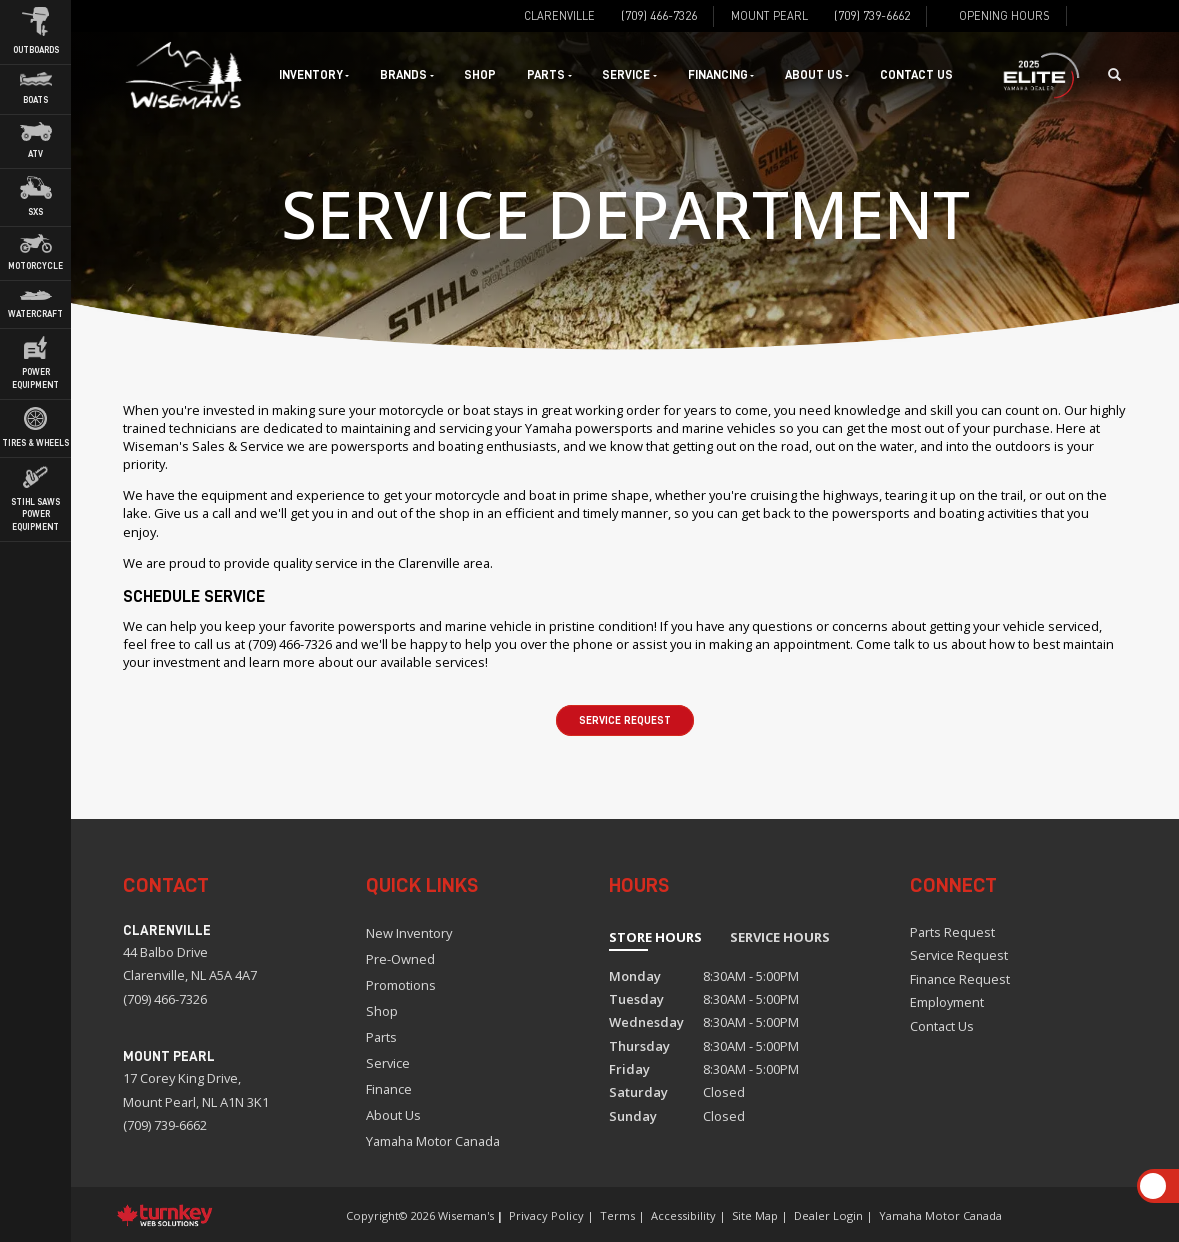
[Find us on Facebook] (1089, 16)
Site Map (755, 1215)
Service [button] (629, 75)
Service (388, 1063)
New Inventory (409, 933)
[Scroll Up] (1153, 1186)
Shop (480, 75)
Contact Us (916, 75)
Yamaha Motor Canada (433, 1141)
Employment (947, 1002)
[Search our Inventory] (1121, 75)
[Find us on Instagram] (1112, 16)
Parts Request (952, 932)
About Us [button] (817, 75)
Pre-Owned (400, 959)
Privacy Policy (546, 1215)
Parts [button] (549, 75)
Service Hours (780, 937)
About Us (393, 1115)
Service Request (625, 720)
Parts (381, 1037)
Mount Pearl (769, 15)
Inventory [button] (314, 75)
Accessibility (683, 1215)
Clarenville (559, 15)
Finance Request (960, 979)
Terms (617, 1215)
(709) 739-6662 (165, 1125)
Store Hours (655, 937)
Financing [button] (721, 75)
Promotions (401, 985)
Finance (389, 1089)
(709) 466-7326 (165, 999)
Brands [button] (406, 75)
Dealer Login (828, 1215)
